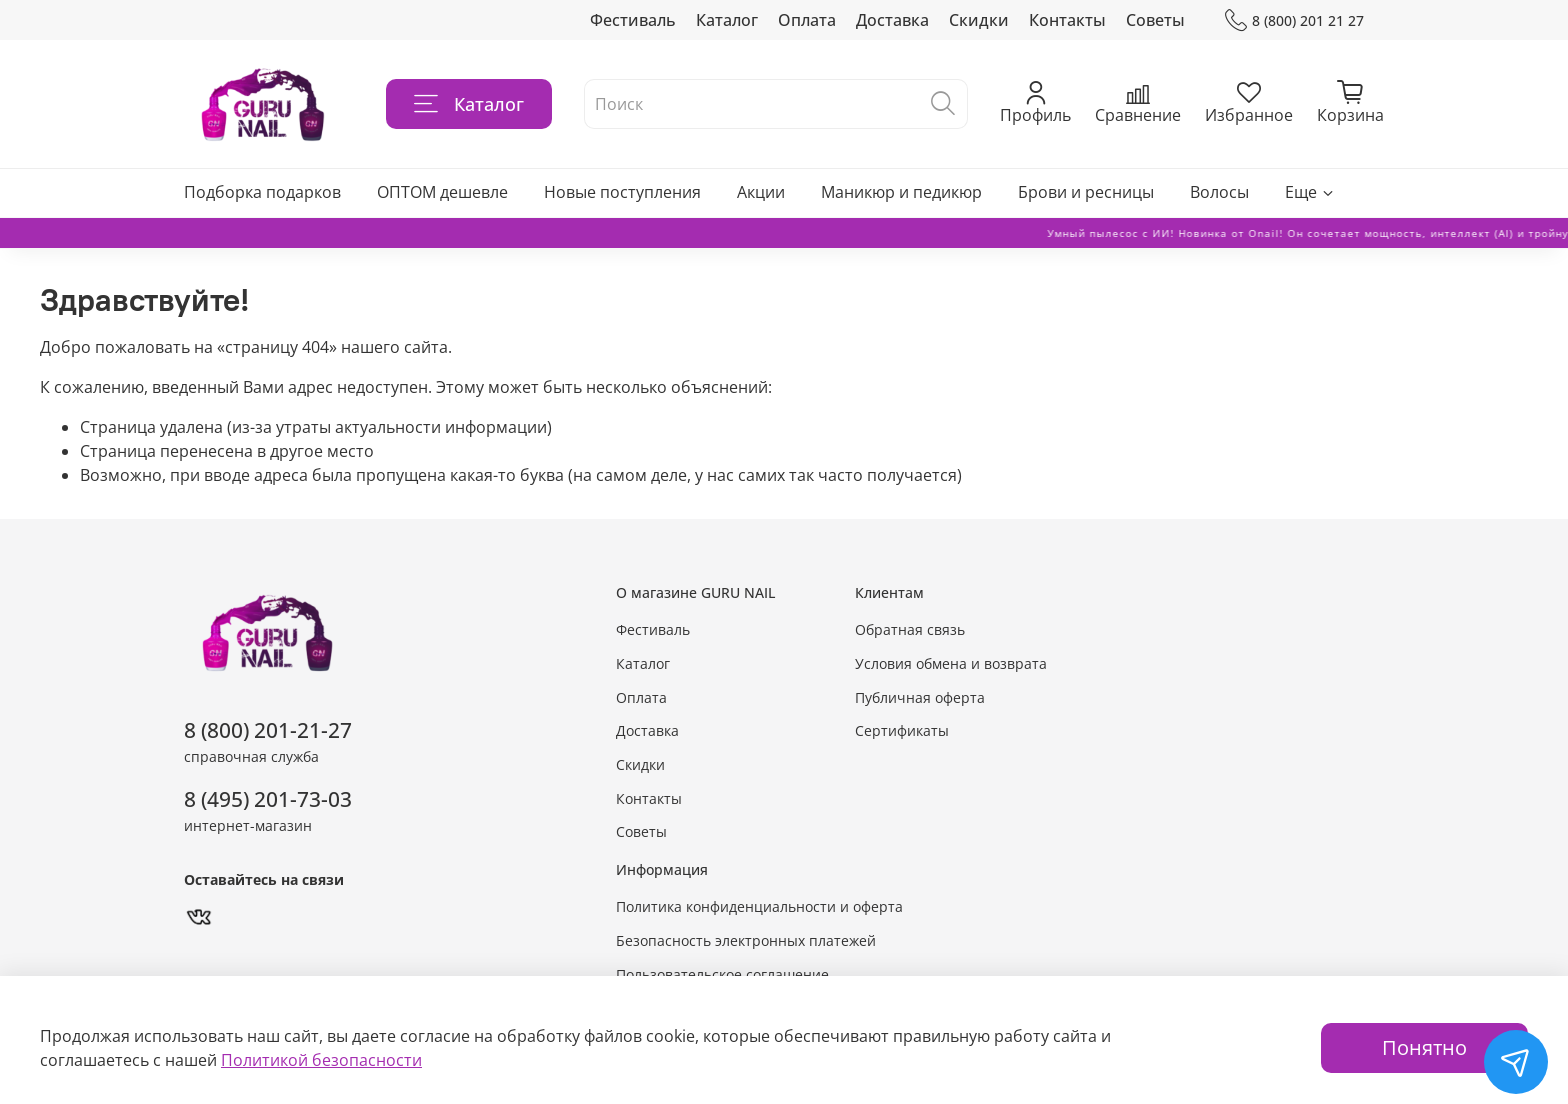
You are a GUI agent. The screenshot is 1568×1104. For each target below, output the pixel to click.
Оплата (807, 20)
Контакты (1067, 20)
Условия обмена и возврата (951, 663)
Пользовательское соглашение (722, 974)
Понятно (1424, 1047)
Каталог (727, 20)
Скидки (979, 20)
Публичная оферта (920, 697)
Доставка (892, 20)
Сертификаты (902, 730)
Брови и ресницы (1086, 192)
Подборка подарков (262, 192)
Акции (761, 192)
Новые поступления (622, 192)
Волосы (1219, 192)
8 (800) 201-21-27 (268, 730)
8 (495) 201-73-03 (268, 799)
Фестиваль (633, 20)
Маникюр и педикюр (901, 192)
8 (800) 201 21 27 (1294, 20)
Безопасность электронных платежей (746, 940)
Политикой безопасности (321, 1060)
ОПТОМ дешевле (442, 192)
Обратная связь (910, 629)
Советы (1155, 20)
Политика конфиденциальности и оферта (759, 906)
